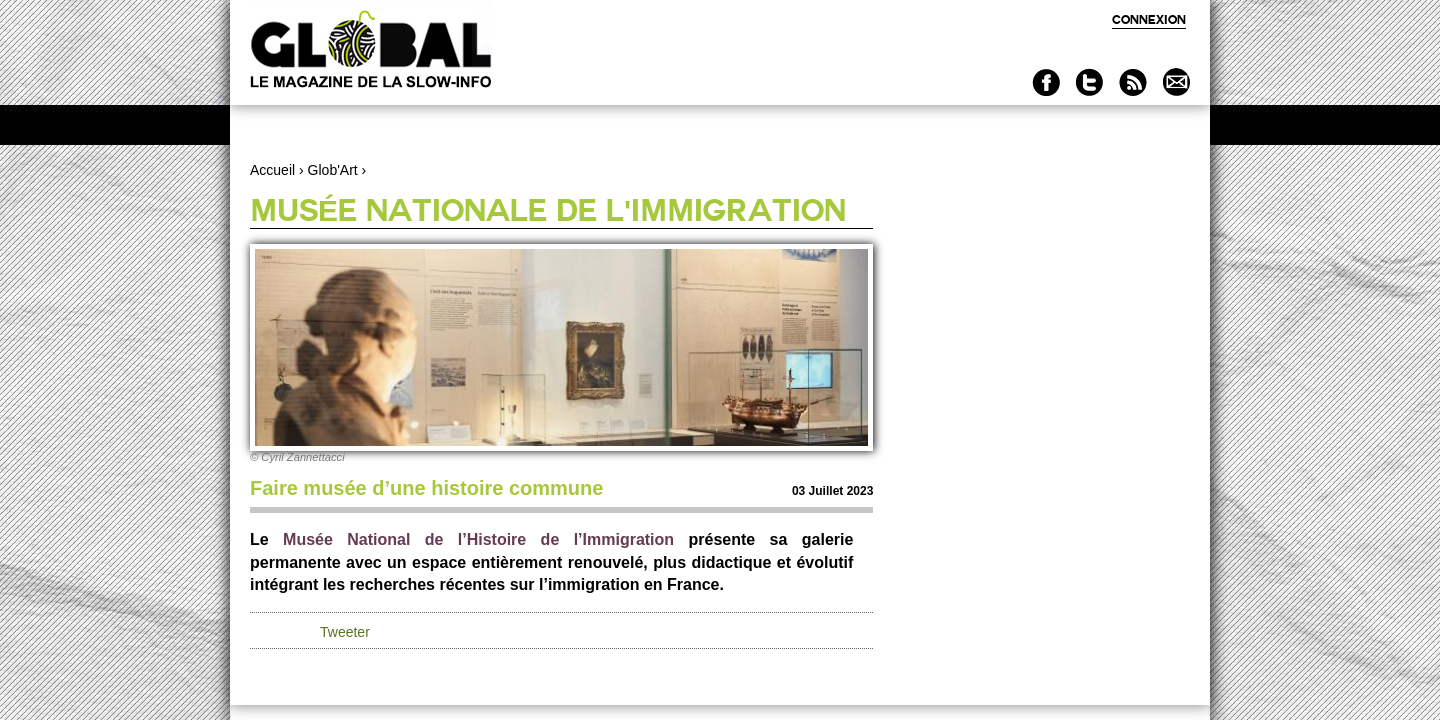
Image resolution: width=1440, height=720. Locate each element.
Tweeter (345, 632)
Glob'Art (333, 170)
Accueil (272, 170)
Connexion (1149, 19)
